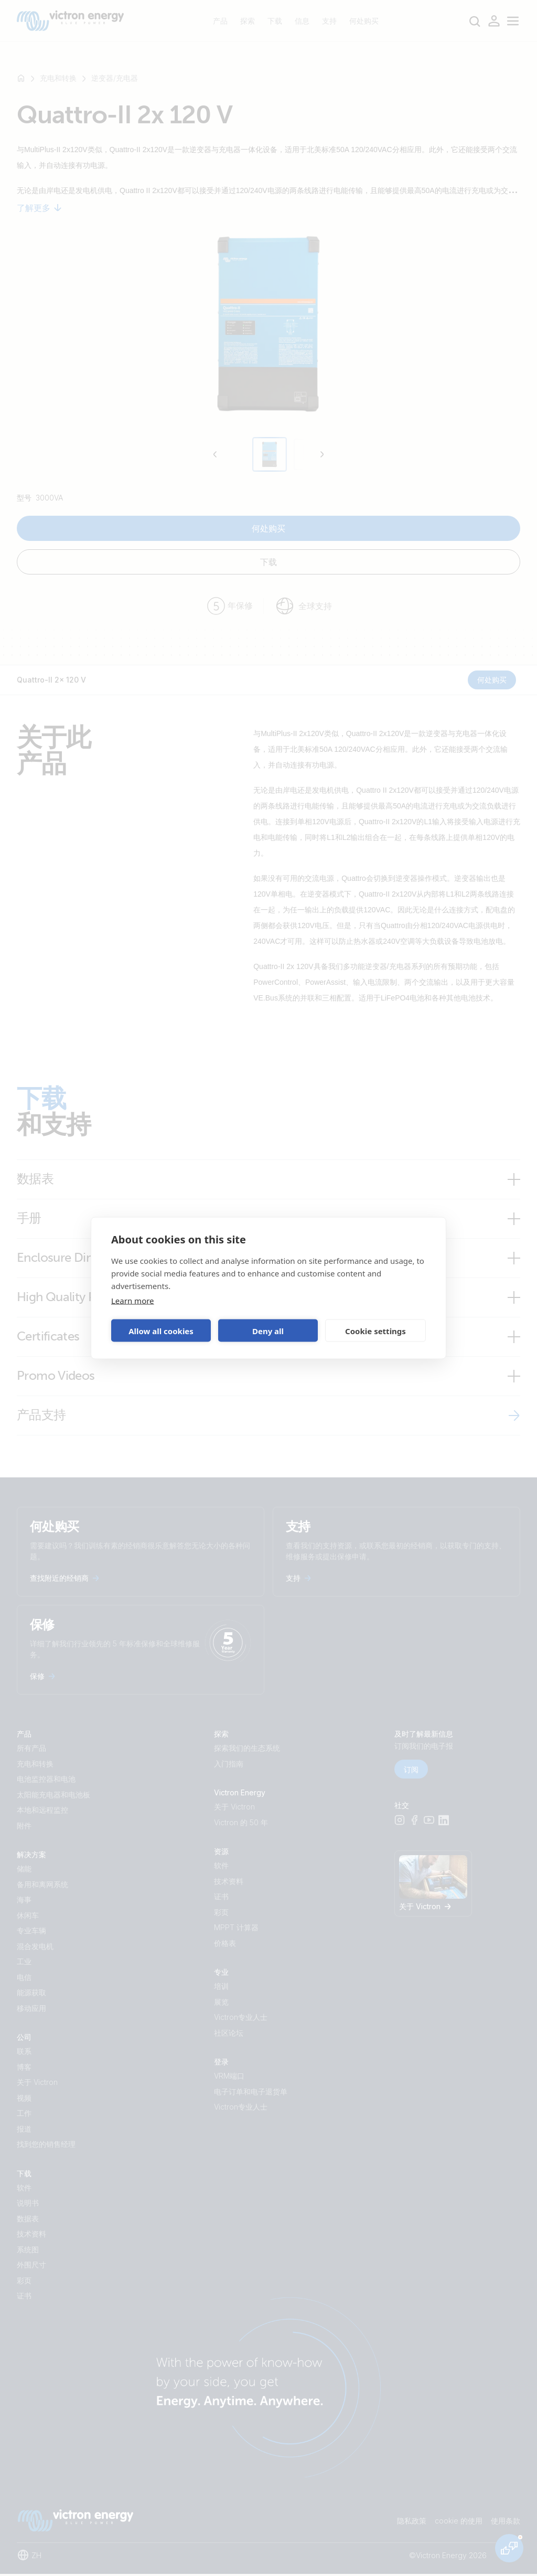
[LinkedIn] (443, 1822)
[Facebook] (414, 1822)
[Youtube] (429, 1822)
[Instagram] (399, 1822)
